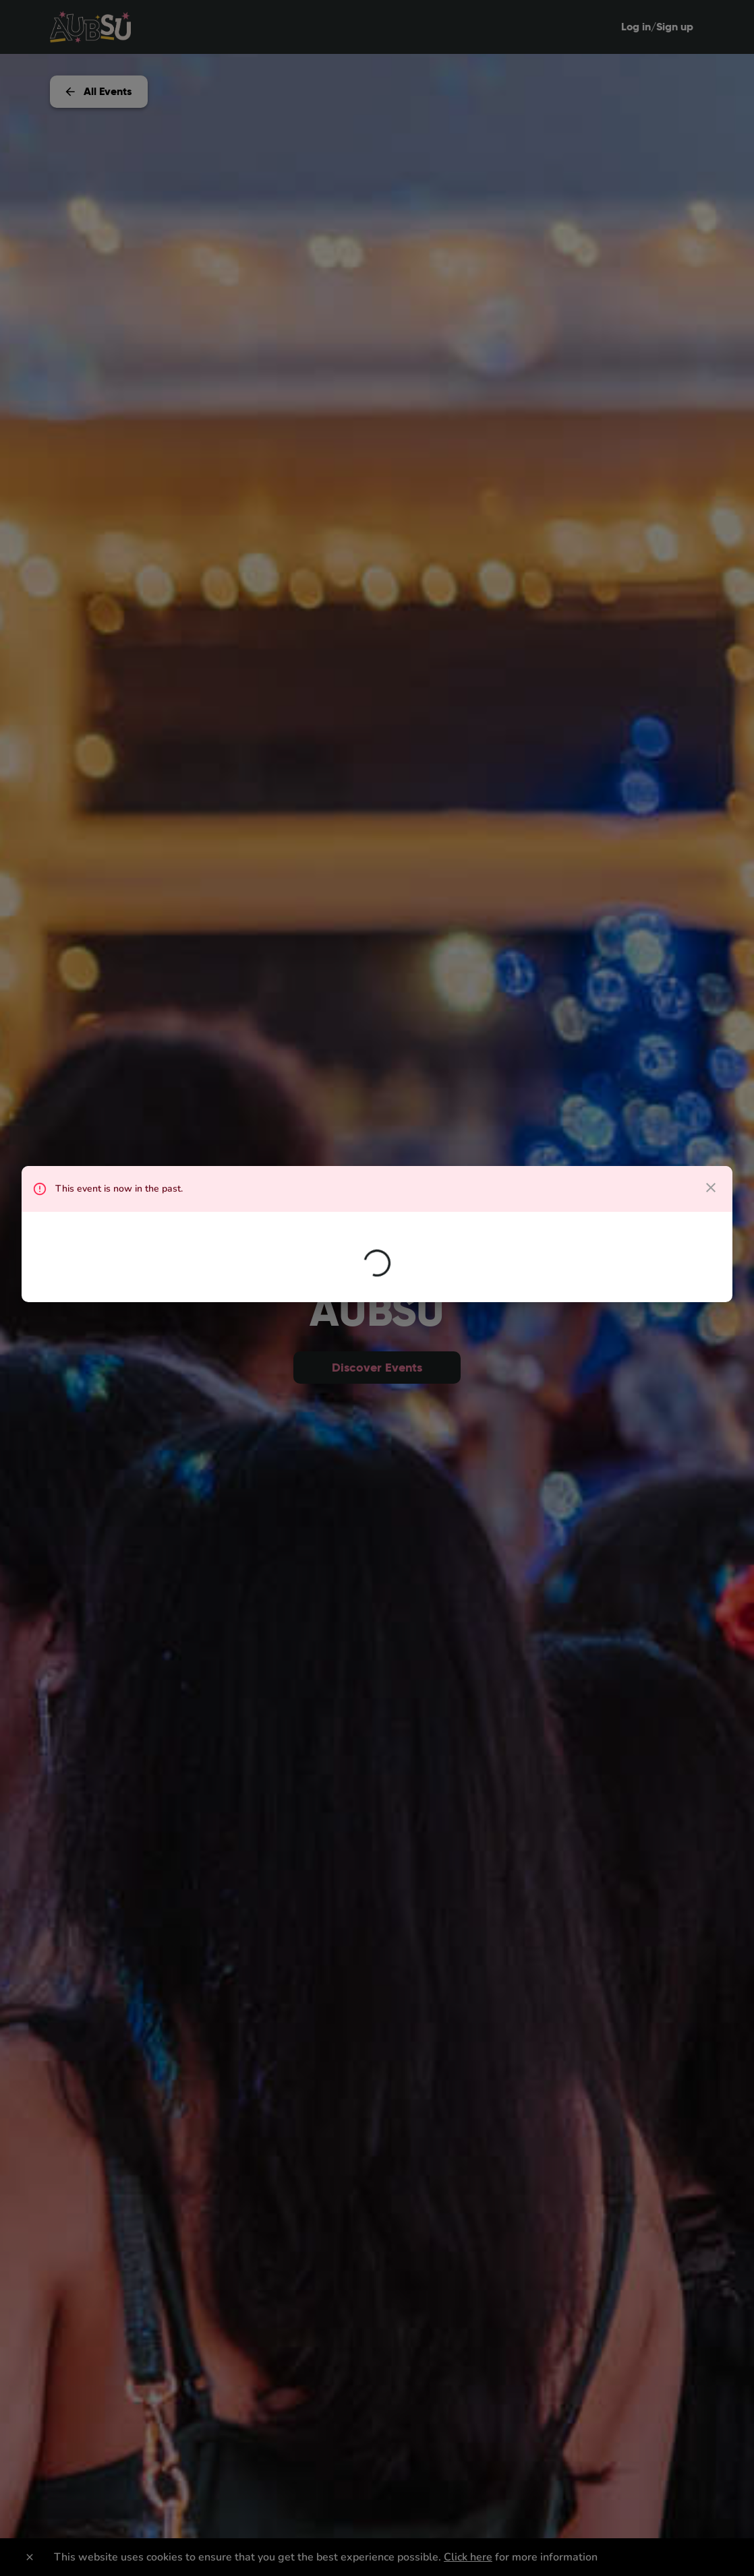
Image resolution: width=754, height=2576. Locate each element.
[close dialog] (711, 1187)
